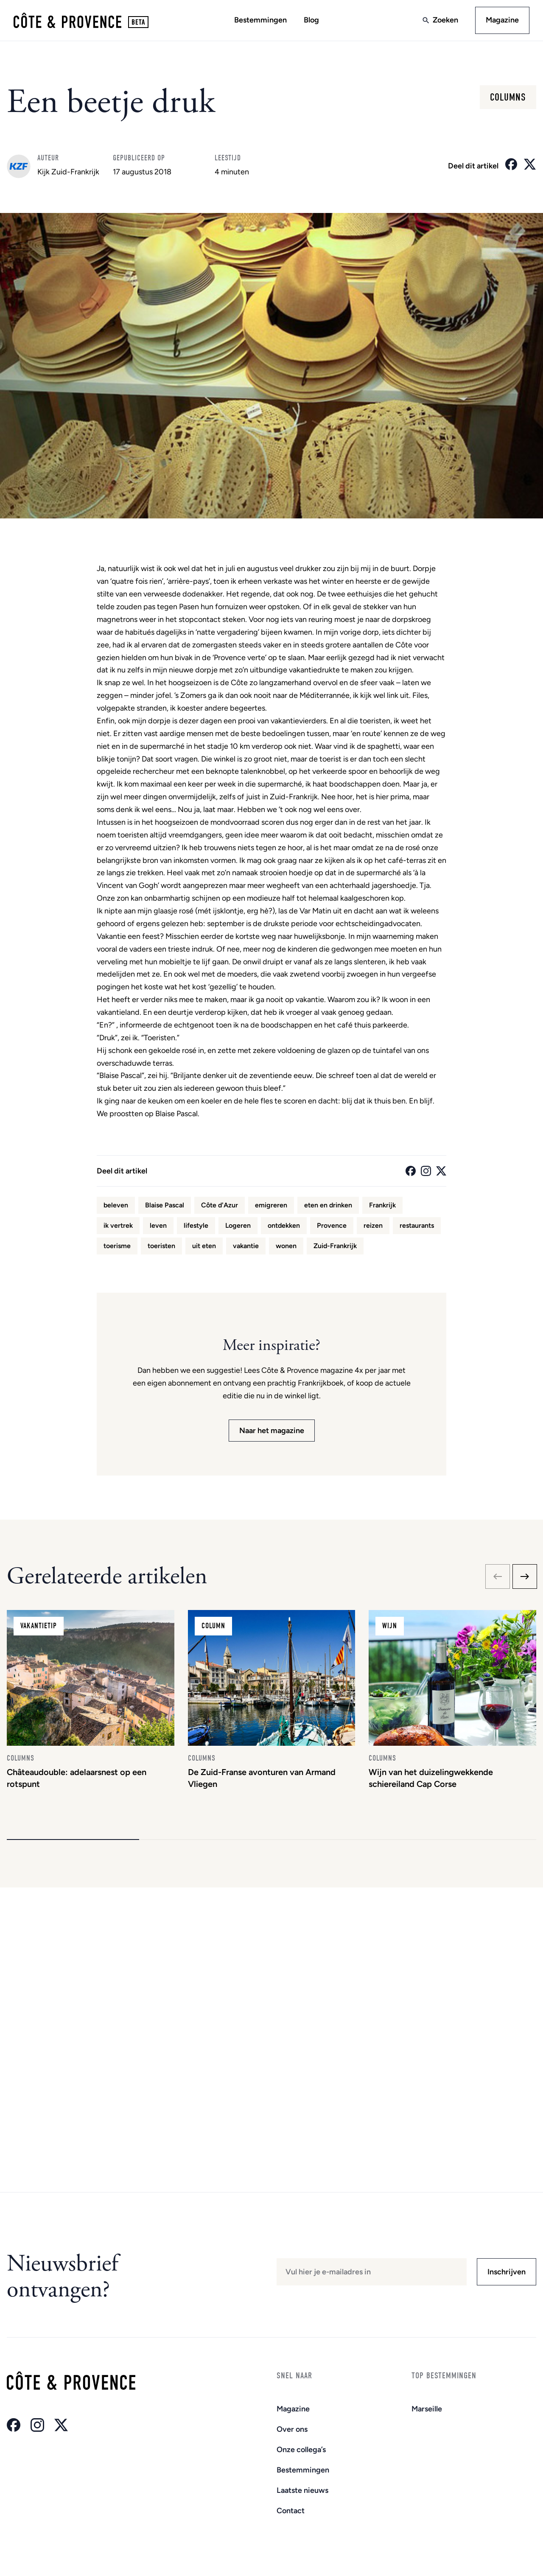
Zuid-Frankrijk (335, 1246)
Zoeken (445, 20)
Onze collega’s (301, 2449)
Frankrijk (382, 1205)
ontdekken (284, 1225)
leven (158, 1225)
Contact (291, 2510)
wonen (286, 1246)
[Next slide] (524, 1576)
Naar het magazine (271, 1430)
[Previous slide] (497, 1576)
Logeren (238, 1225)
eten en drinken (328, 1205)
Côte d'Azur (219, 1205)
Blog (311, 20)
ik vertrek (118, 1225)
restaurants (417, 1225)
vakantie (246, 1246)
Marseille (426, 2409)
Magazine (502, 20)
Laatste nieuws (302, 2490)
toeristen (161, 1246)
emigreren (271, 1205)
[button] (73, 1839)
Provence (332, 1225)
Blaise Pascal (164, 1205)
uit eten (204, 1246)
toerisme (117, 1246)
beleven (116, 1205)
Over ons (292, 2429)
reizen (373, 1225)
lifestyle (196, 1225)
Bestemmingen (260, 20)
